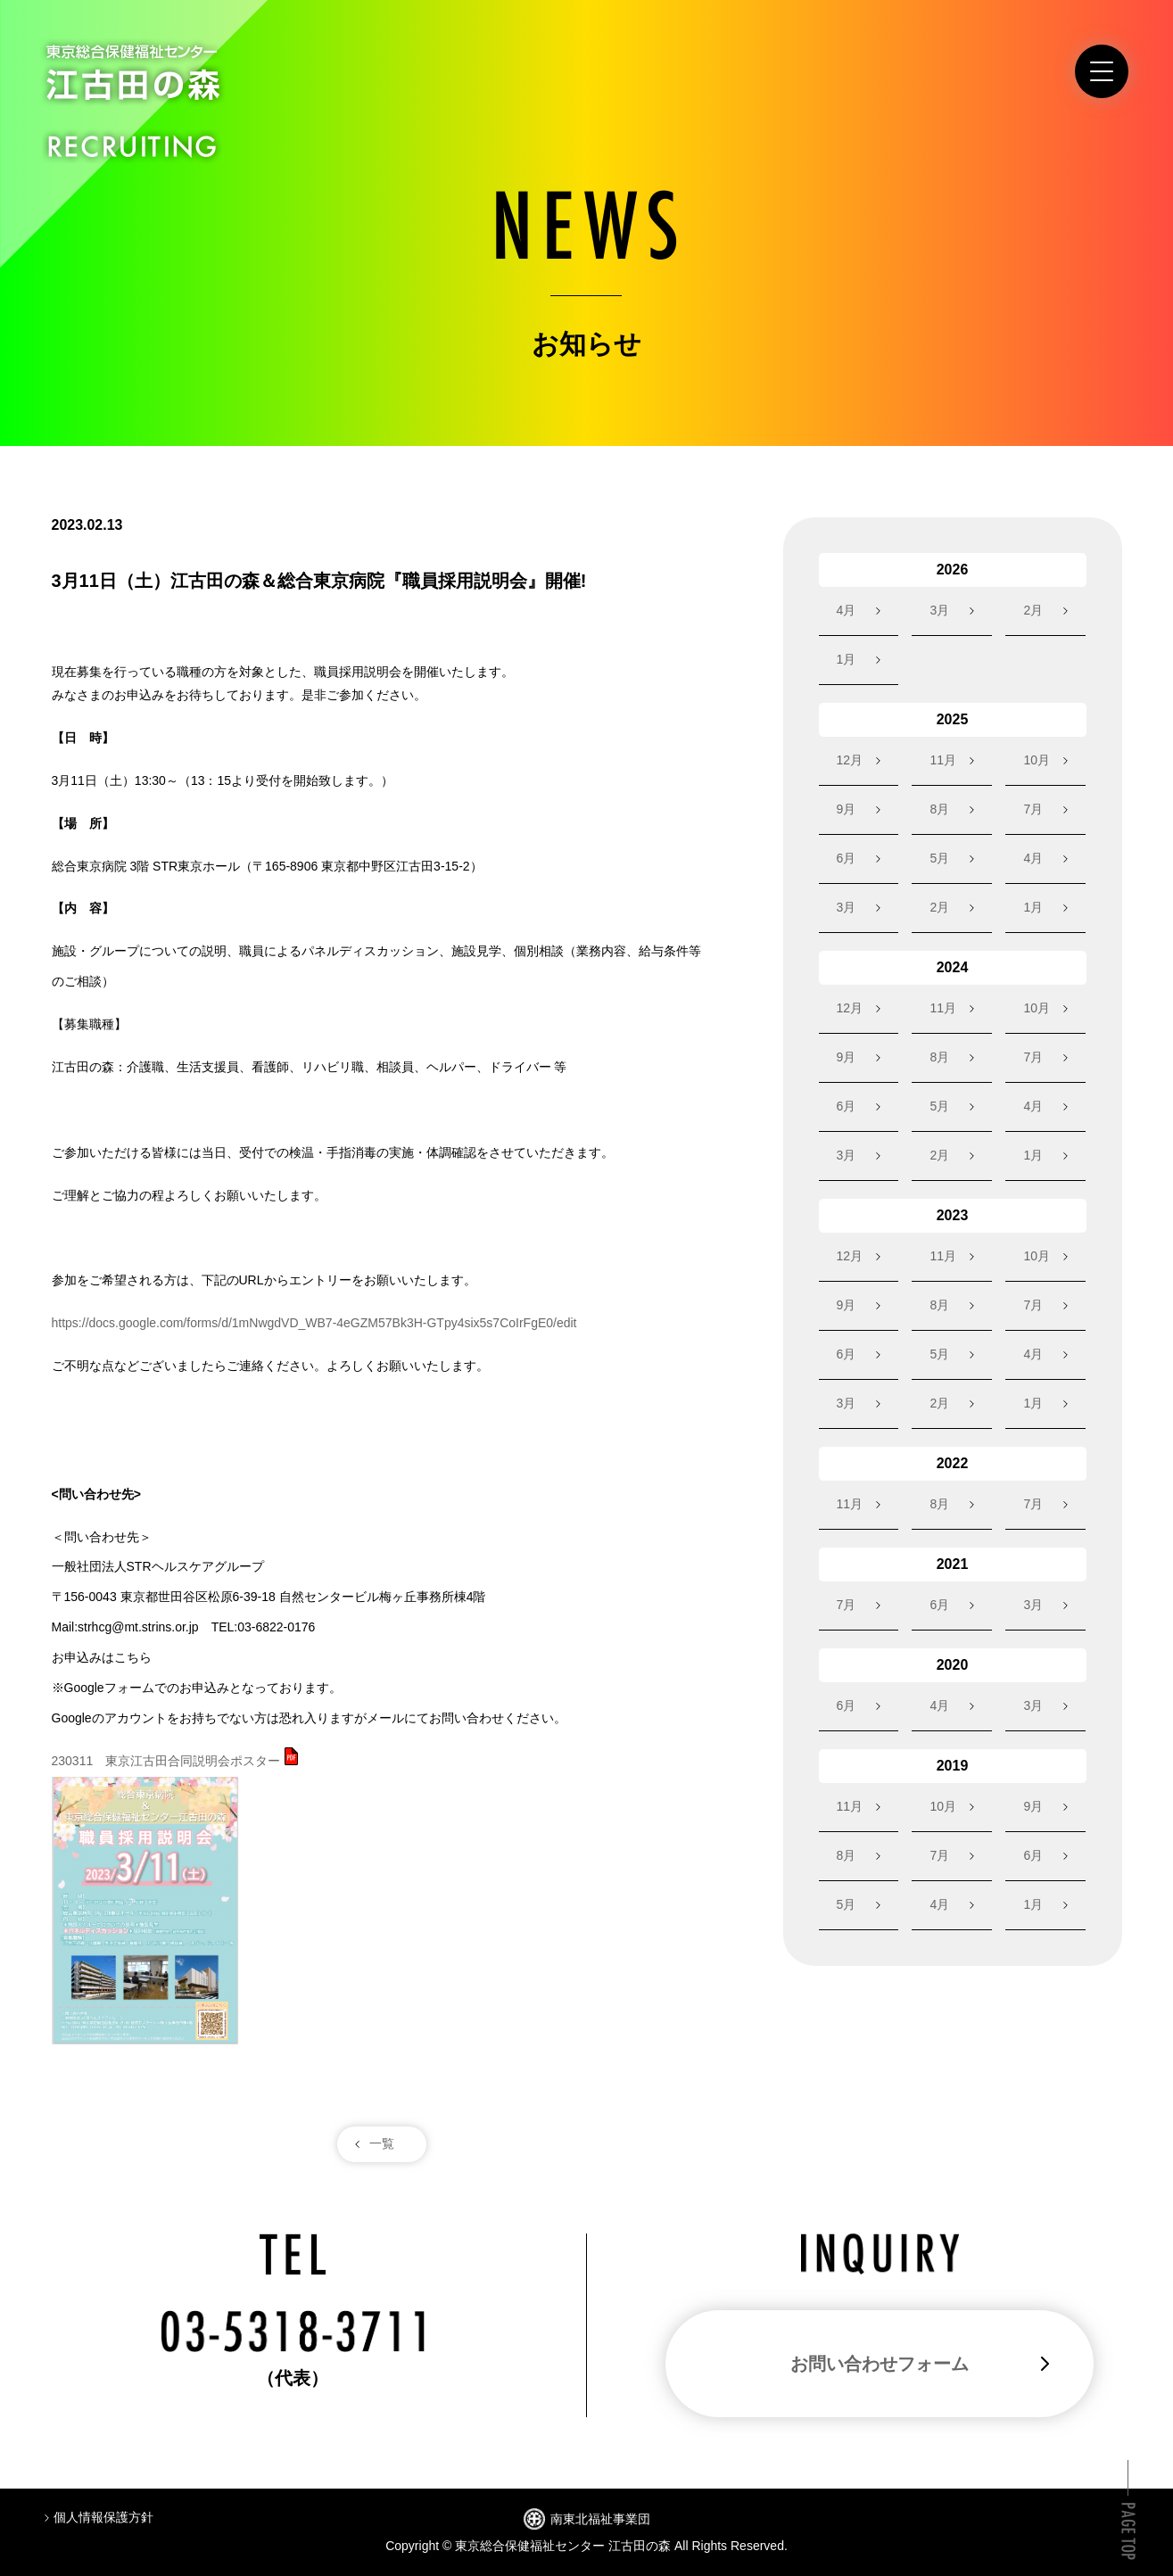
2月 (1033, 610)
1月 (846, 659)
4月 (846, 610)
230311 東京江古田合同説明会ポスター (166, 1761)
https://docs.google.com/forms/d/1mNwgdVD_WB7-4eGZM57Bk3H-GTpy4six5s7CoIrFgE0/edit (314, 1323)
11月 (942, 760)
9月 (846, 809)
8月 (939, 809)
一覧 (381, 2143)
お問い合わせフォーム (879, 2364)
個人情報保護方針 (103, 2517)
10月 (1036, 760)
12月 (850, 760)
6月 (846, 858)
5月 (939, 858)
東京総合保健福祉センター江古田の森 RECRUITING (133, 100)
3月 (939, 610)
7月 (1033, 809)
